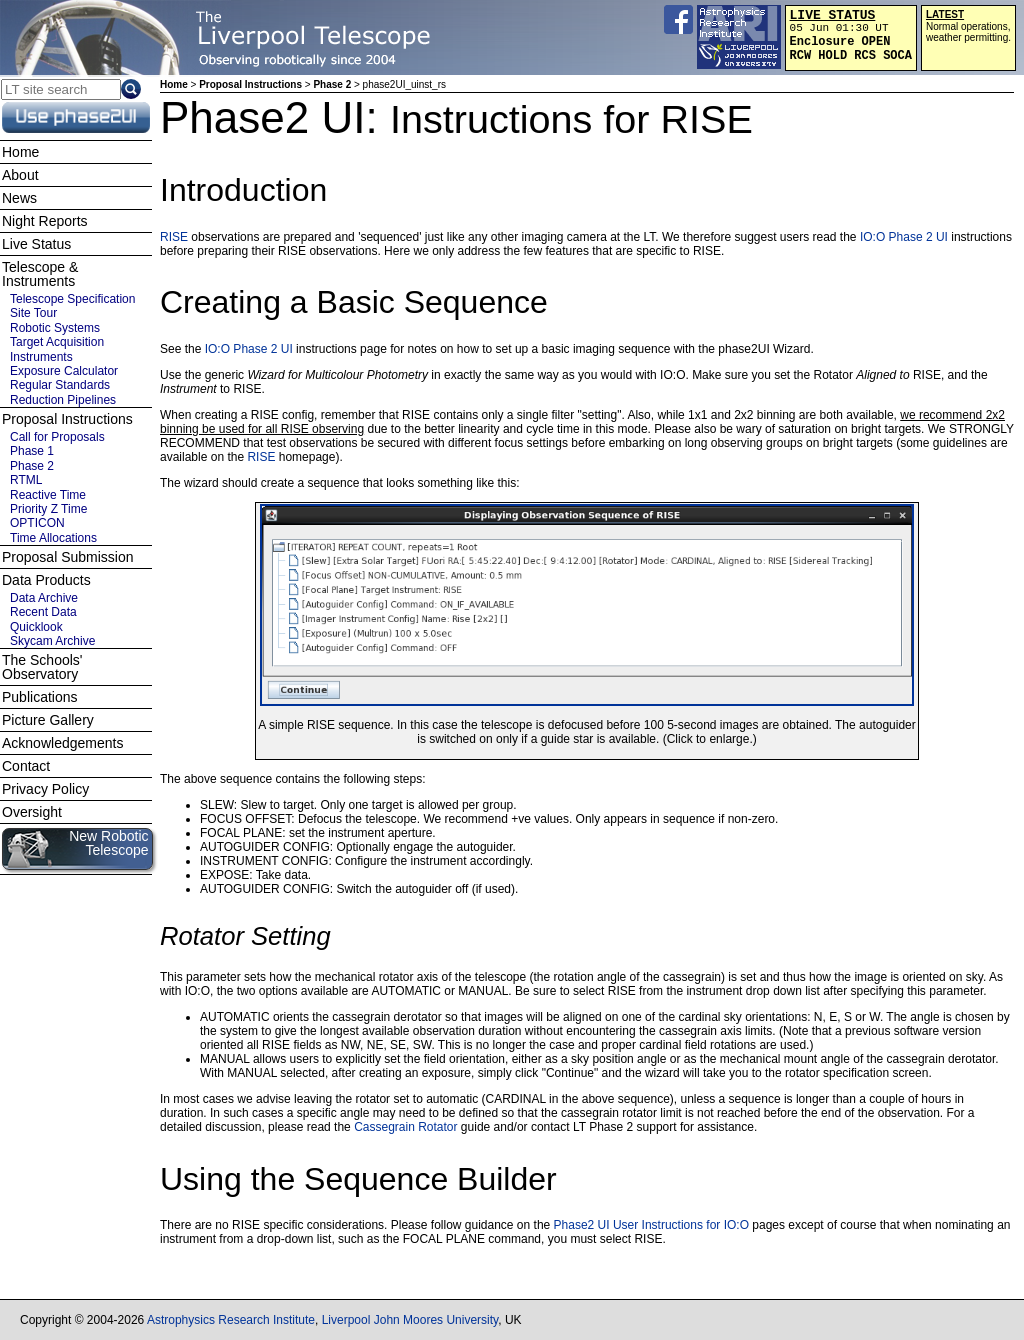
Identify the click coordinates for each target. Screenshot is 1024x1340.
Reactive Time (48, 495)
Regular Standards (60, 385)
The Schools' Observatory (42, 667)
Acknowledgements (62, 743)
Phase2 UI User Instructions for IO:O (651, 1225)
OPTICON (37, 523)
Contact (26, 766)
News (19, 198)
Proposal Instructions (250, 84)
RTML (26, 480)
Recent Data (43, 612)
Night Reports (45, 221)
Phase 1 (32, 451)
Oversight (32, 812)
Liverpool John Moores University (410, 1320)
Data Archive (44, 598)
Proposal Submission (68, 557)
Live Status (36, 244)
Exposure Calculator (64, 371)
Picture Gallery (48, 720)
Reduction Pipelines (63, 400)
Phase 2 (332, 84)
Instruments (41, 357)
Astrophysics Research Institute (231, 1320)
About (20, 175)
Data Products (46, 580)
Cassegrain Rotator (405, 1127)
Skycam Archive (52, 641)
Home (174, 84)
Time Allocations (53, 538)
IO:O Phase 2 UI (904, 237)
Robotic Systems (55, 328)
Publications (40, 697)
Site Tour (33, 313)
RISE (174, 237)
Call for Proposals (57, 437)
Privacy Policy (45, 789)
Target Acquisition (57, 342)
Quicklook (36, 627)
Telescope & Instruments (40, 274)
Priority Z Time (48, 509)
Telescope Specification (72, 299)
